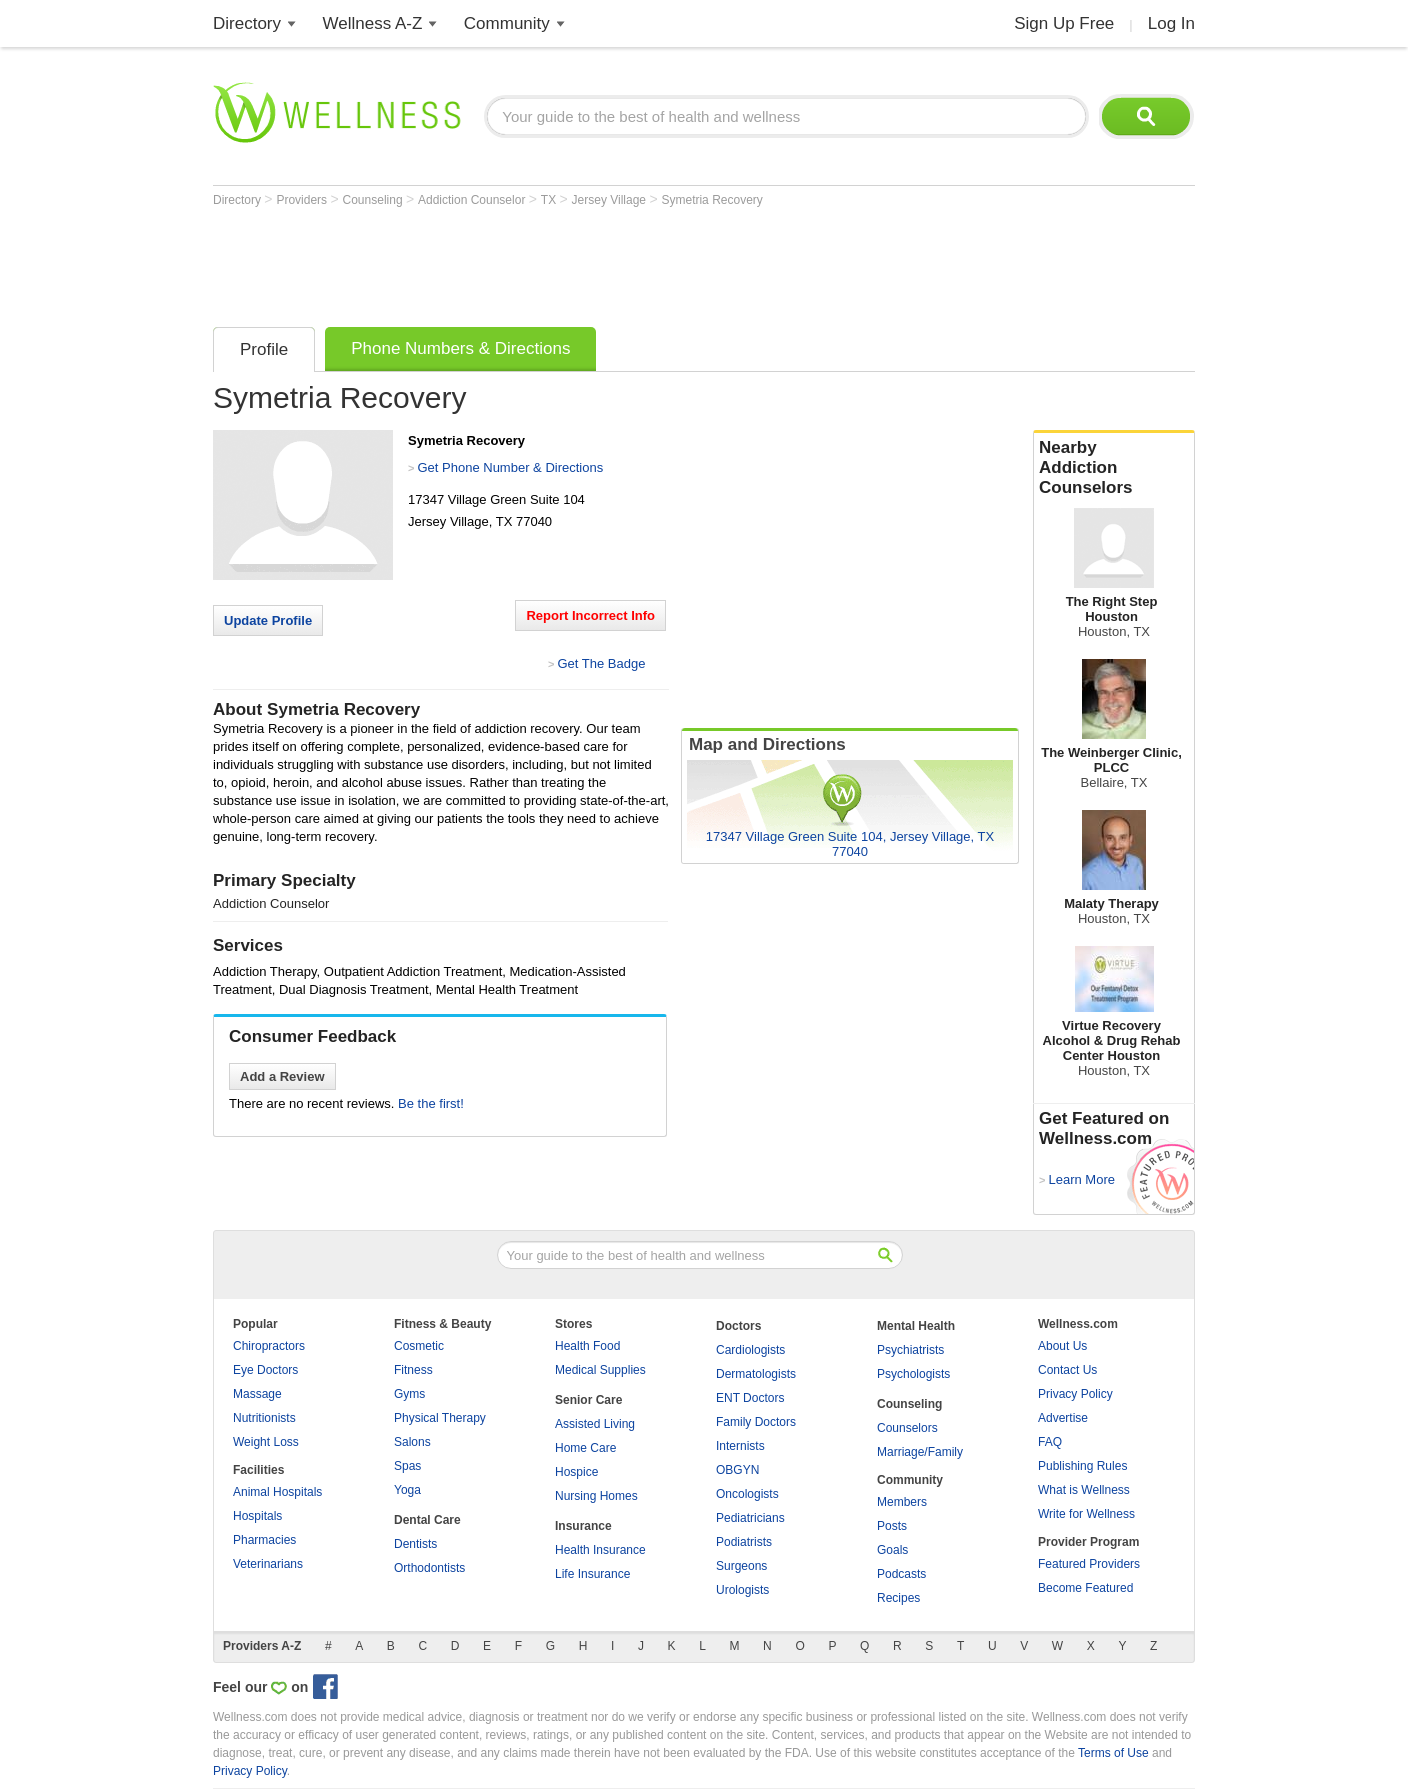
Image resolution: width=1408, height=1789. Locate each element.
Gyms (409, 1394)
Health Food (587, 1346)
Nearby (1114, 468)
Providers (303, 200)
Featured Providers (1089, 1564)
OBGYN (737, 1470)
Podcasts (901, 1574)
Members (902, 1502)
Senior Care (588, 1400)
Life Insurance (592, 1574)
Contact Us (1067, 1370)
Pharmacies (264, 1540)
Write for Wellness (1086, 1514)
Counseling (374, 200)
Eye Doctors (265, 1370)
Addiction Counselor (473, 200)
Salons (412, 1442)
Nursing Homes (596, 1496)
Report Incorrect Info (590, 615)
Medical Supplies (600, 1370)
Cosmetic (419, 1346)
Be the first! (431, 1103)
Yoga (407, 1490)
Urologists (742, 1590)
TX (550, 200)
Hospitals (257, 1516)
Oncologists (747, 1494)
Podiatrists (744, 1542)
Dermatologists (756, 1374)
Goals (892, 1550)
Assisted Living (595, 1424)
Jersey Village (611, 200)
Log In (1171, 23)
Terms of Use (1113, 1753)
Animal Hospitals (277, 1492)
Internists (740, 1446)
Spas (407, 1466)
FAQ (1050, 1442)
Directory (247, 23)
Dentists (415, 1544)
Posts (892, 1526)
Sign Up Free (1064, 23)
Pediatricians (750, 1518)
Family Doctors (756, 1422)
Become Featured (1085, 1588)
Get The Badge (601, 663)
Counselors (907, 1428)
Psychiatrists (910, 1350)
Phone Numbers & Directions (460, 348)
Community (507, 23)
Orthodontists (429, 1568)
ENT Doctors (750, 1398)
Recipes (898, 1598)
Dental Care (427, 1520)
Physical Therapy (440, 1418)
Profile (264, 349)
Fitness (413, 1370)
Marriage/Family (920, 1452)
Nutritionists (264, 1418)
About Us (1062, 1346)
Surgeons (741, 1566)
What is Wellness (1084, 1490)
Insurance (583, 1526)
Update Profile (268, 620)
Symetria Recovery (711, 200)
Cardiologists (750, 1350)
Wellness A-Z (373, 23)
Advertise (1063, 1418)
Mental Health (916, 1326)
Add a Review (282, 1076)
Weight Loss (266, 1442)
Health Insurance (600, 1550)
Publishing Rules (1082, 1466)
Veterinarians (268, 1564)
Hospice (576, 1472)
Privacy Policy (1075, 1394)
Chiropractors (269, 1346)
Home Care (585, 1448)
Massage (257, 1394)
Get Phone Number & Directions (510, 467)
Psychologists (913, 1374)
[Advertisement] (577, 262)
